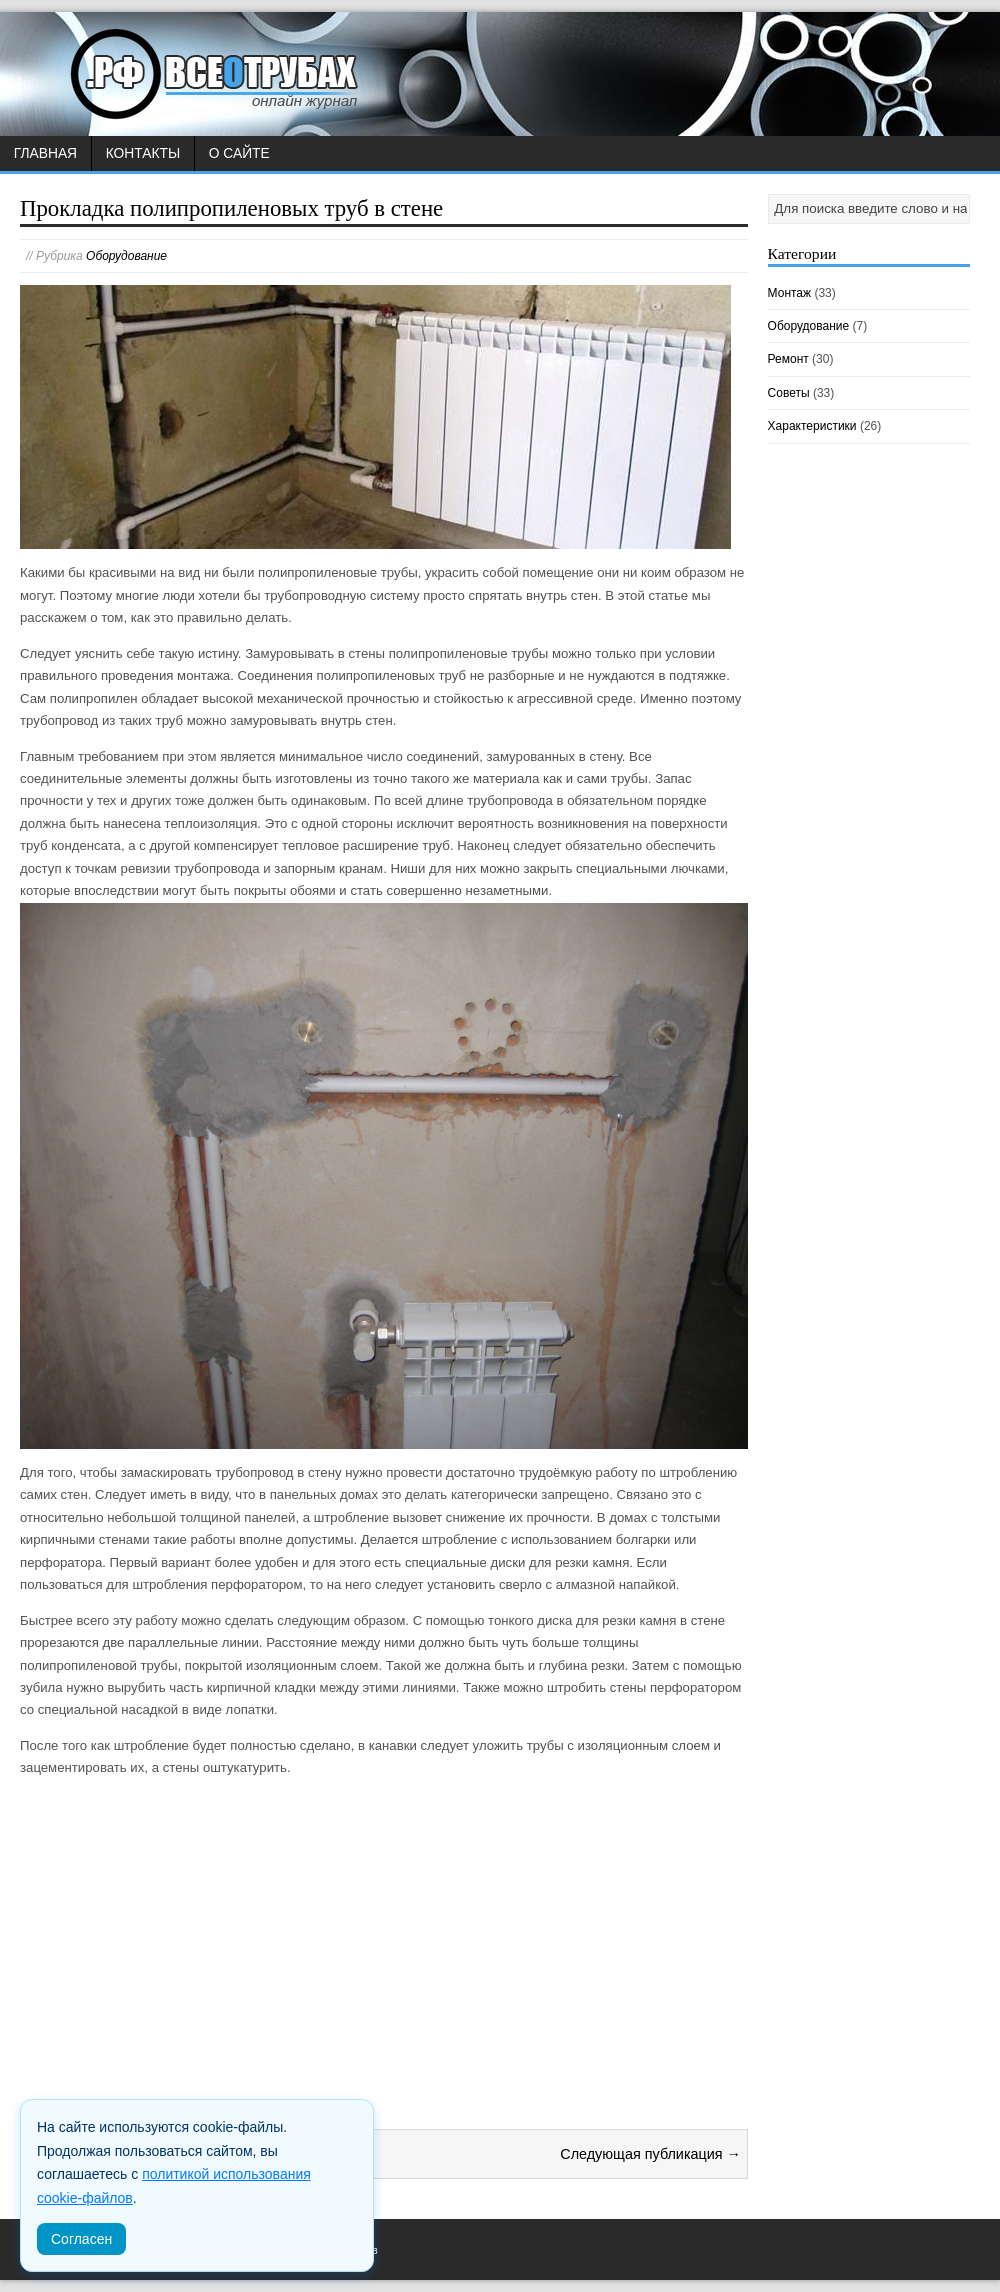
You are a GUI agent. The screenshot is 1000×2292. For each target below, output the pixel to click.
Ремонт (788, 359)
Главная (45, 153)
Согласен (81, 2239)
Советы (789, 393)
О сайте (239, 153)
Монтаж (790, 293)
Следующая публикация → (650, 2154)
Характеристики (812, 426)
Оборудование (126, 256)
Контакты (143, 153)
